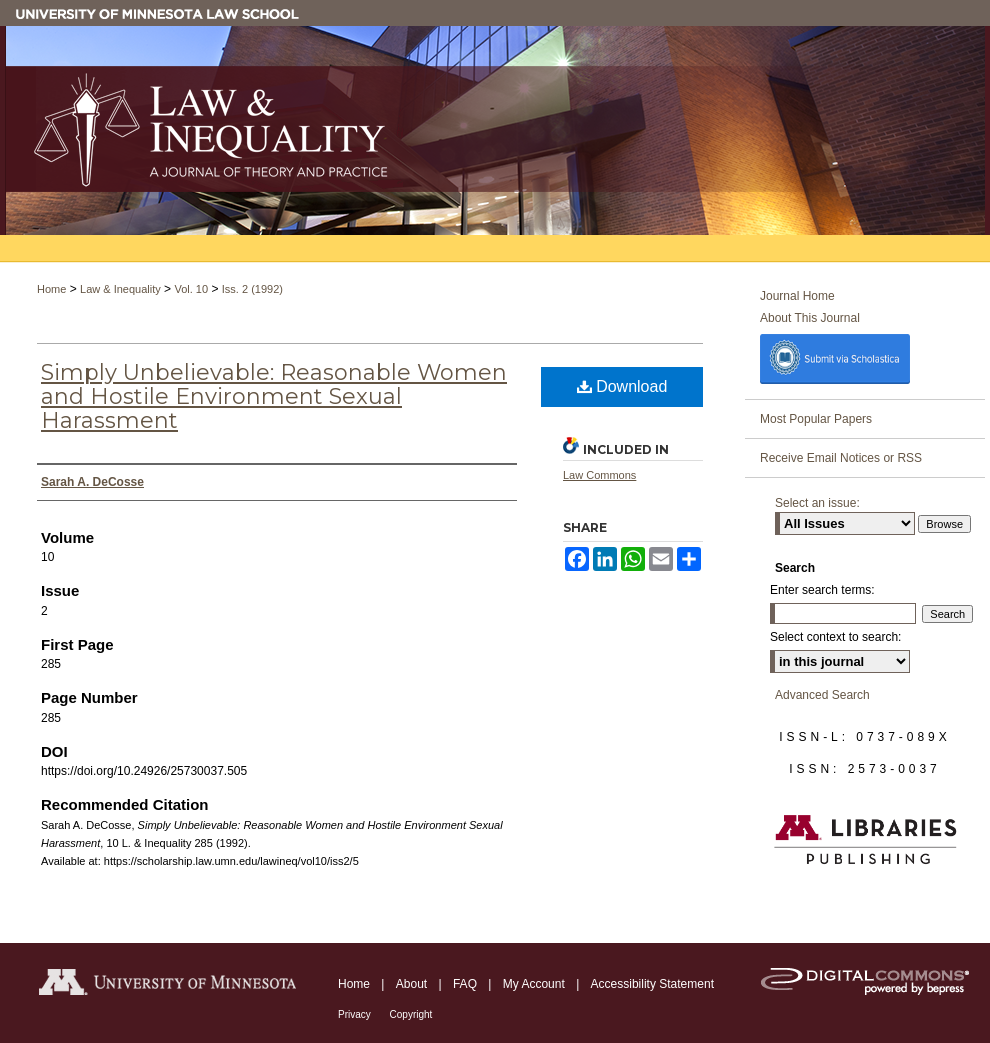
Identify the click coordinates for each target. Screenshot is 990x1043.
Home (51, 289)
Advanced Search (822, 695)
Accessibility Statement (652, 984)
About (413, 984)
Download (622, 386)
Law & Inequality (120, 289)
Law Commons (599, 475)
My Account (535, 984)
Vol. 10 (191, 289)
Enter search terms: (822, 590)
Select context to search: (835, 637)
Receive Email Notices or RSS (841, 458)
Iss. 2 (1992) (252, 289)
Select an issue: (817, 503)
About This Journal (810, 318)
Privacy (356, 1014)
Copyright (411, 1014)
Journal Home (797, 296)
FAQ (466, 984)
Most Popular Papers (816, 419)
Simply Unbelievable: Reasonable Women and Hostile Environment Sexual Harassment (274, 396)
